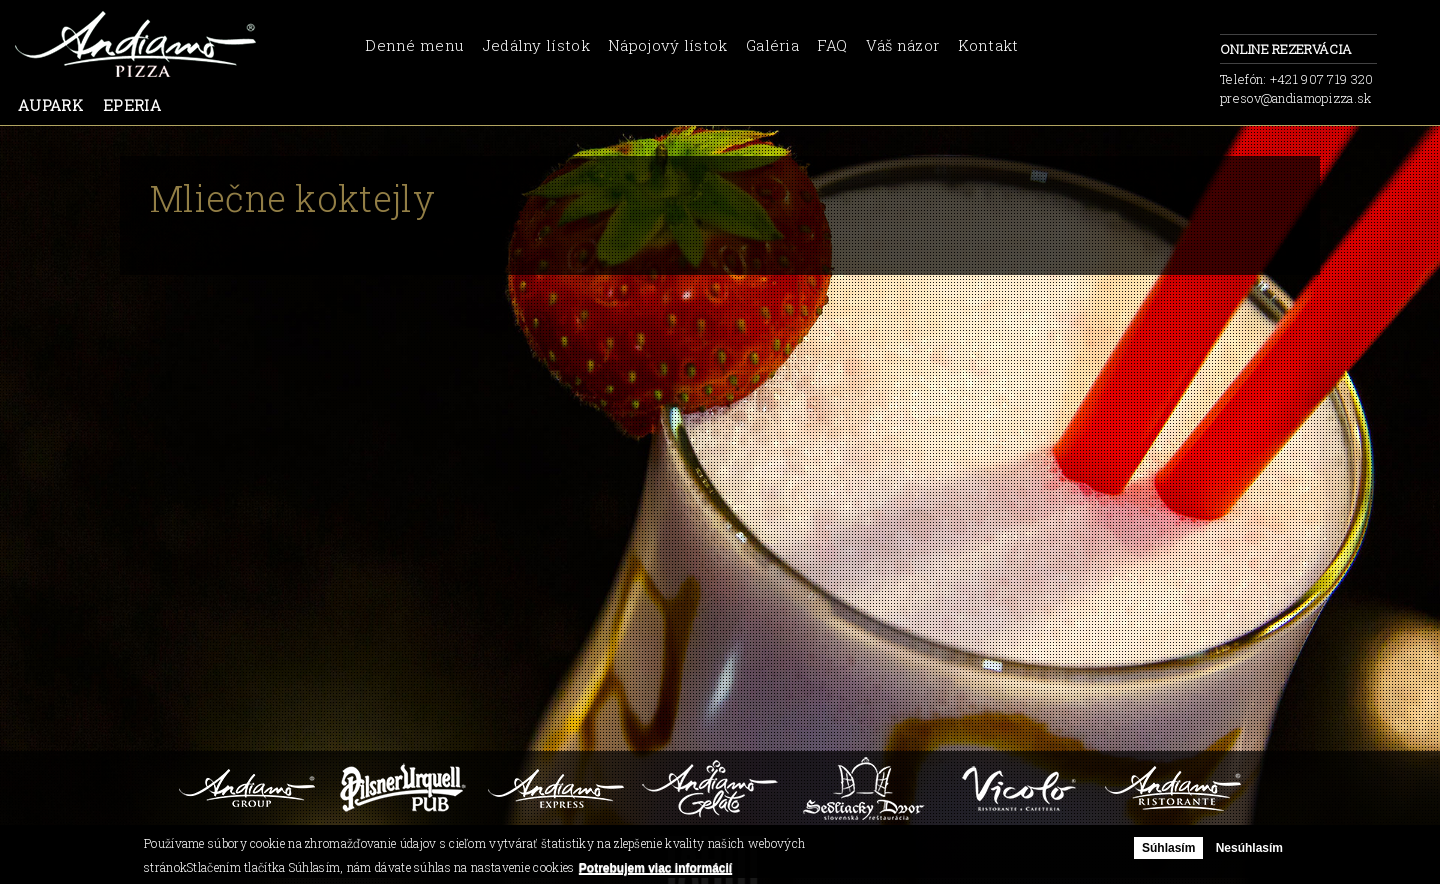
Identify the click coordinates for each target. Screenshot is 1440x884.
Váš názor (903, 45)
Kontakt (988, 45)
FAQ (832, 45)
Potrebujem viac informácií (655, 868)
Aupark (50, 105)
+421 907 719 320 (1322, 79)
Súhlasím (1168, 848)
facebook (1185, 55)
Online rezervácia (1298, 50)
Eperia (132, 105)
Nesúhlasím (1249, 848)
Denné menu (414, 45)
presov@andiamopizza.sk (1296, 98)
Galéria (772, 45)
